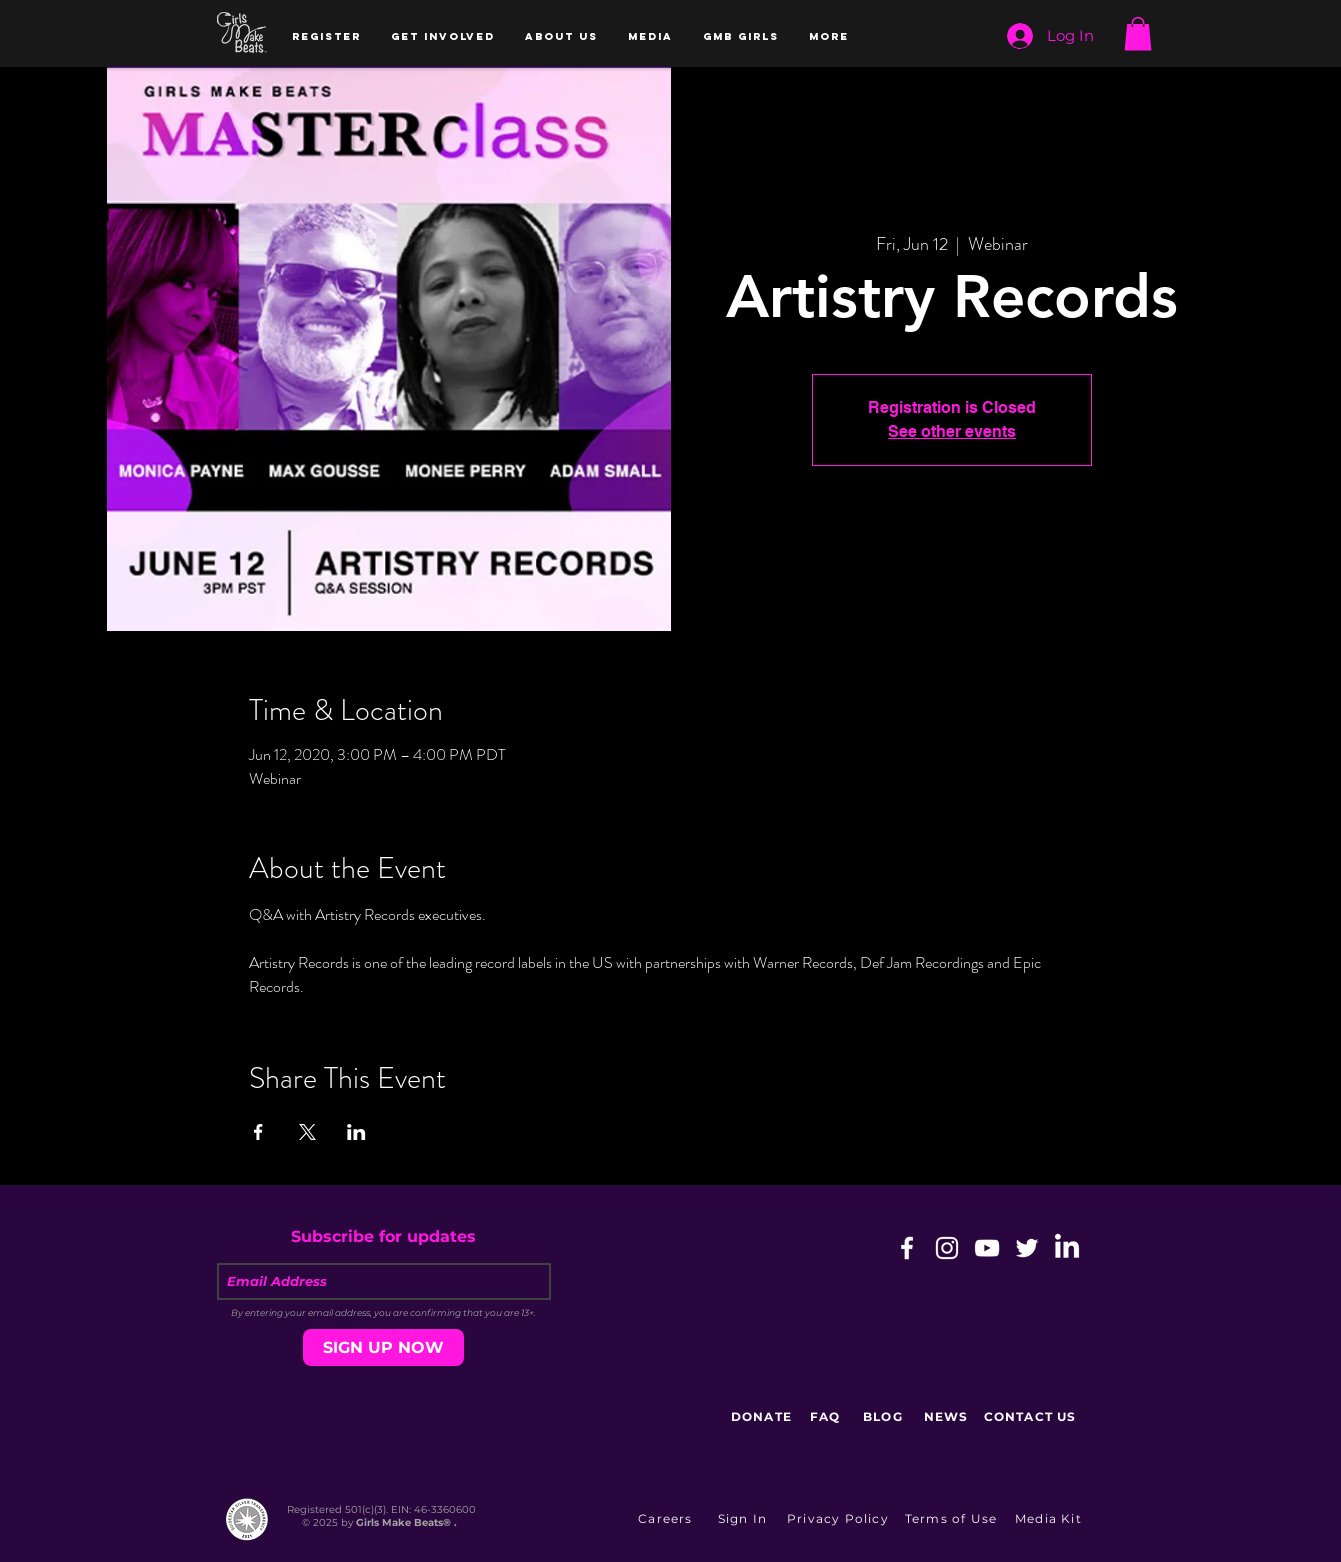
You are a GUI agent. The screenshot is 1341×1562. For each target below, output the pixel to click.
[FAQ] (827, 1417)
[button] (326, 36)
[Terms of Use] (953, 1519)
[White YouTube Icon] (987, 1248)
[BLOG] (885, 1417)
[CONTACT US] (1032, 1417)
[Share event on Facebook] (258, 1132)
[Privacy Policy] (840, 1519)
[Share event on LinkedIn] (356, 1132)
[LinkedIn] (1067, 1248)
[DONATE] (764, 1417)
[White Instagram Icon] (947, 1248)
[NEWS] (948, 1417)
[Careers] (668, 1519)
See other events (952, 431)
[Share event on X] (307, 1132)
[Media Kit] (1051, 1519)
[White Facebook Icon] (907, 1248)
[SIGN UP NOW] (383, 1347)
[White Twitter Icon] (1027, 1248)
